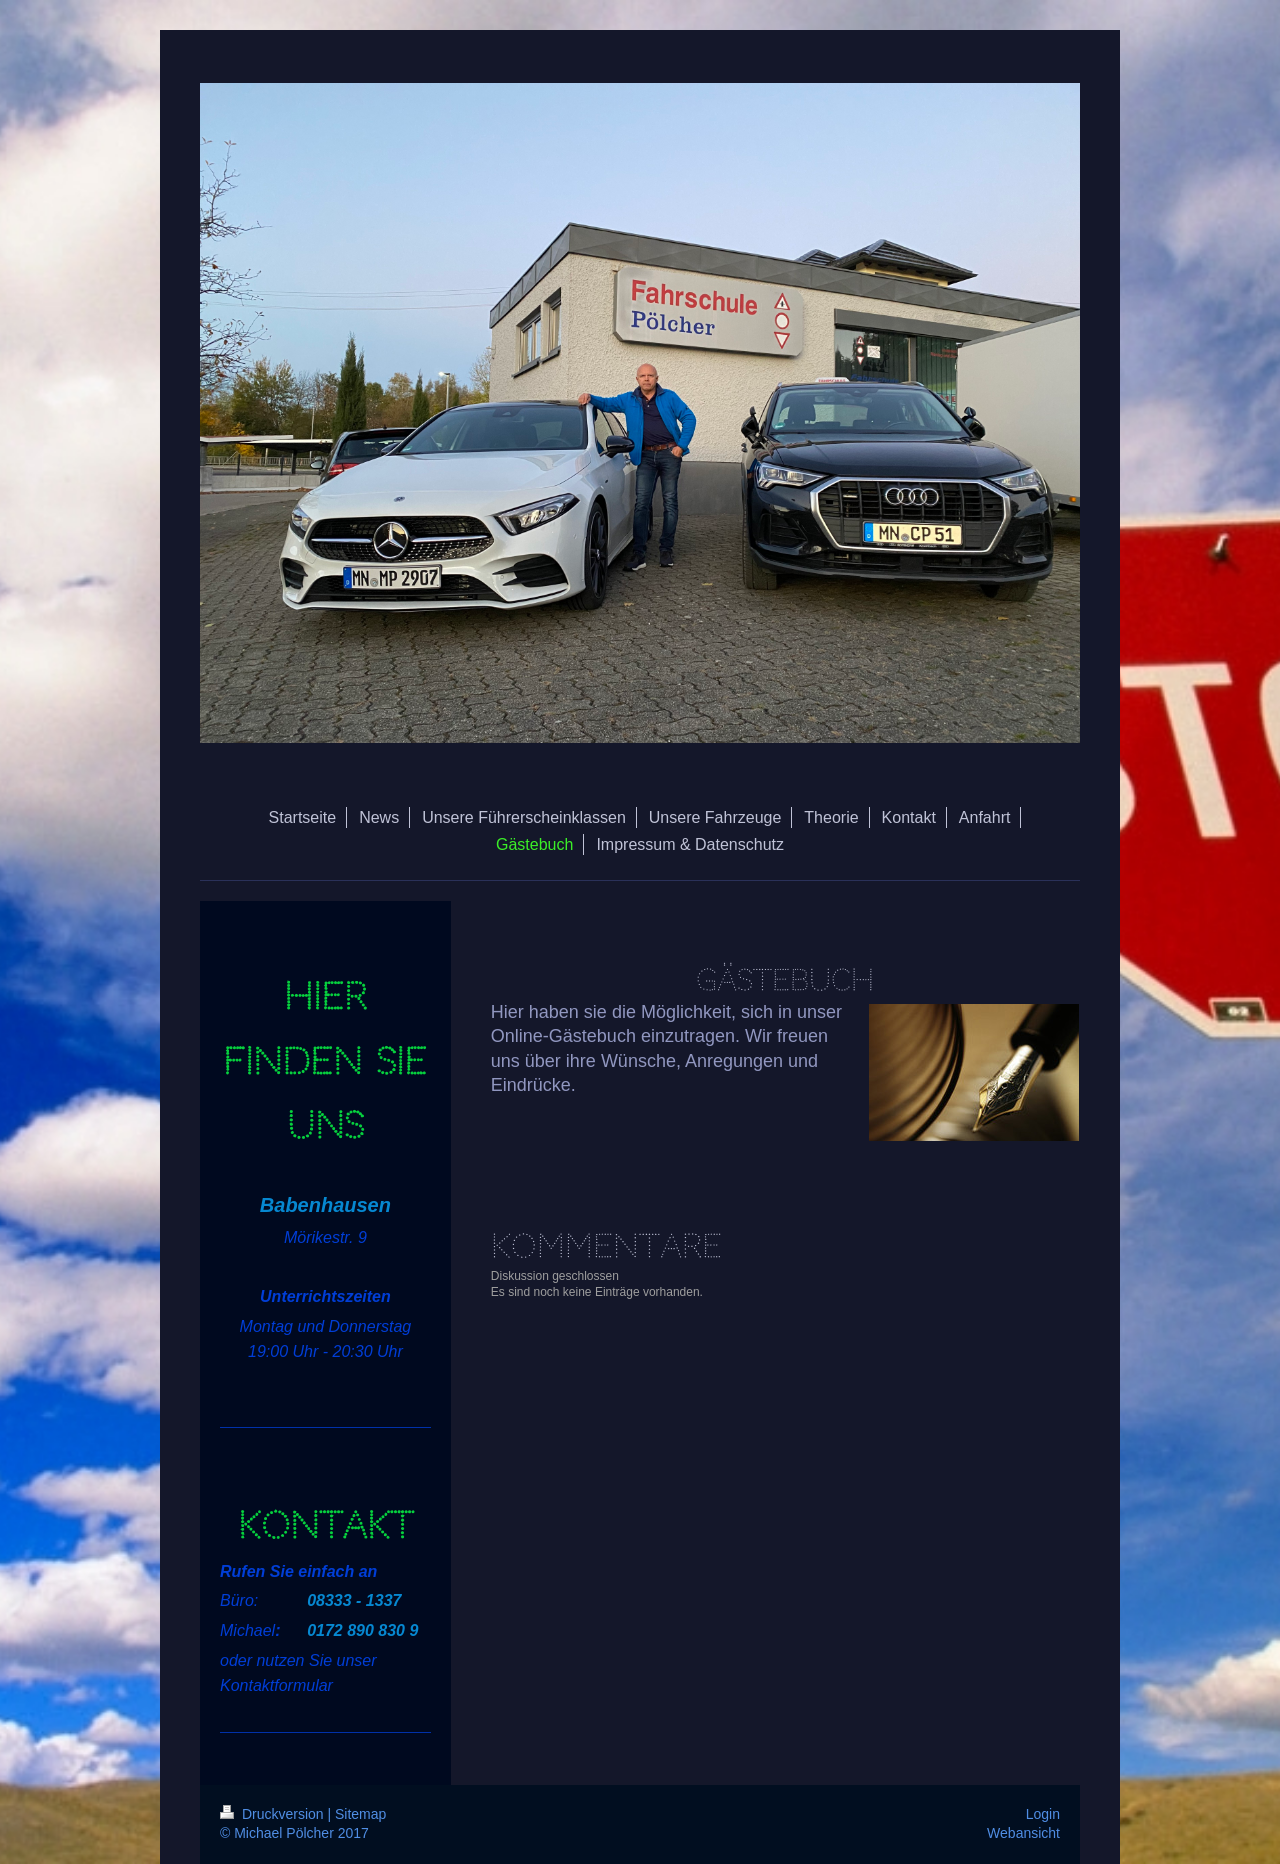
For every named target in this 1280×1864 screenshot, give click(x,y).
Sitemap (360, 1814)
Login (1043, 1814)
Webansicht (1023, 1833)
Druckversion (273, 1814)
